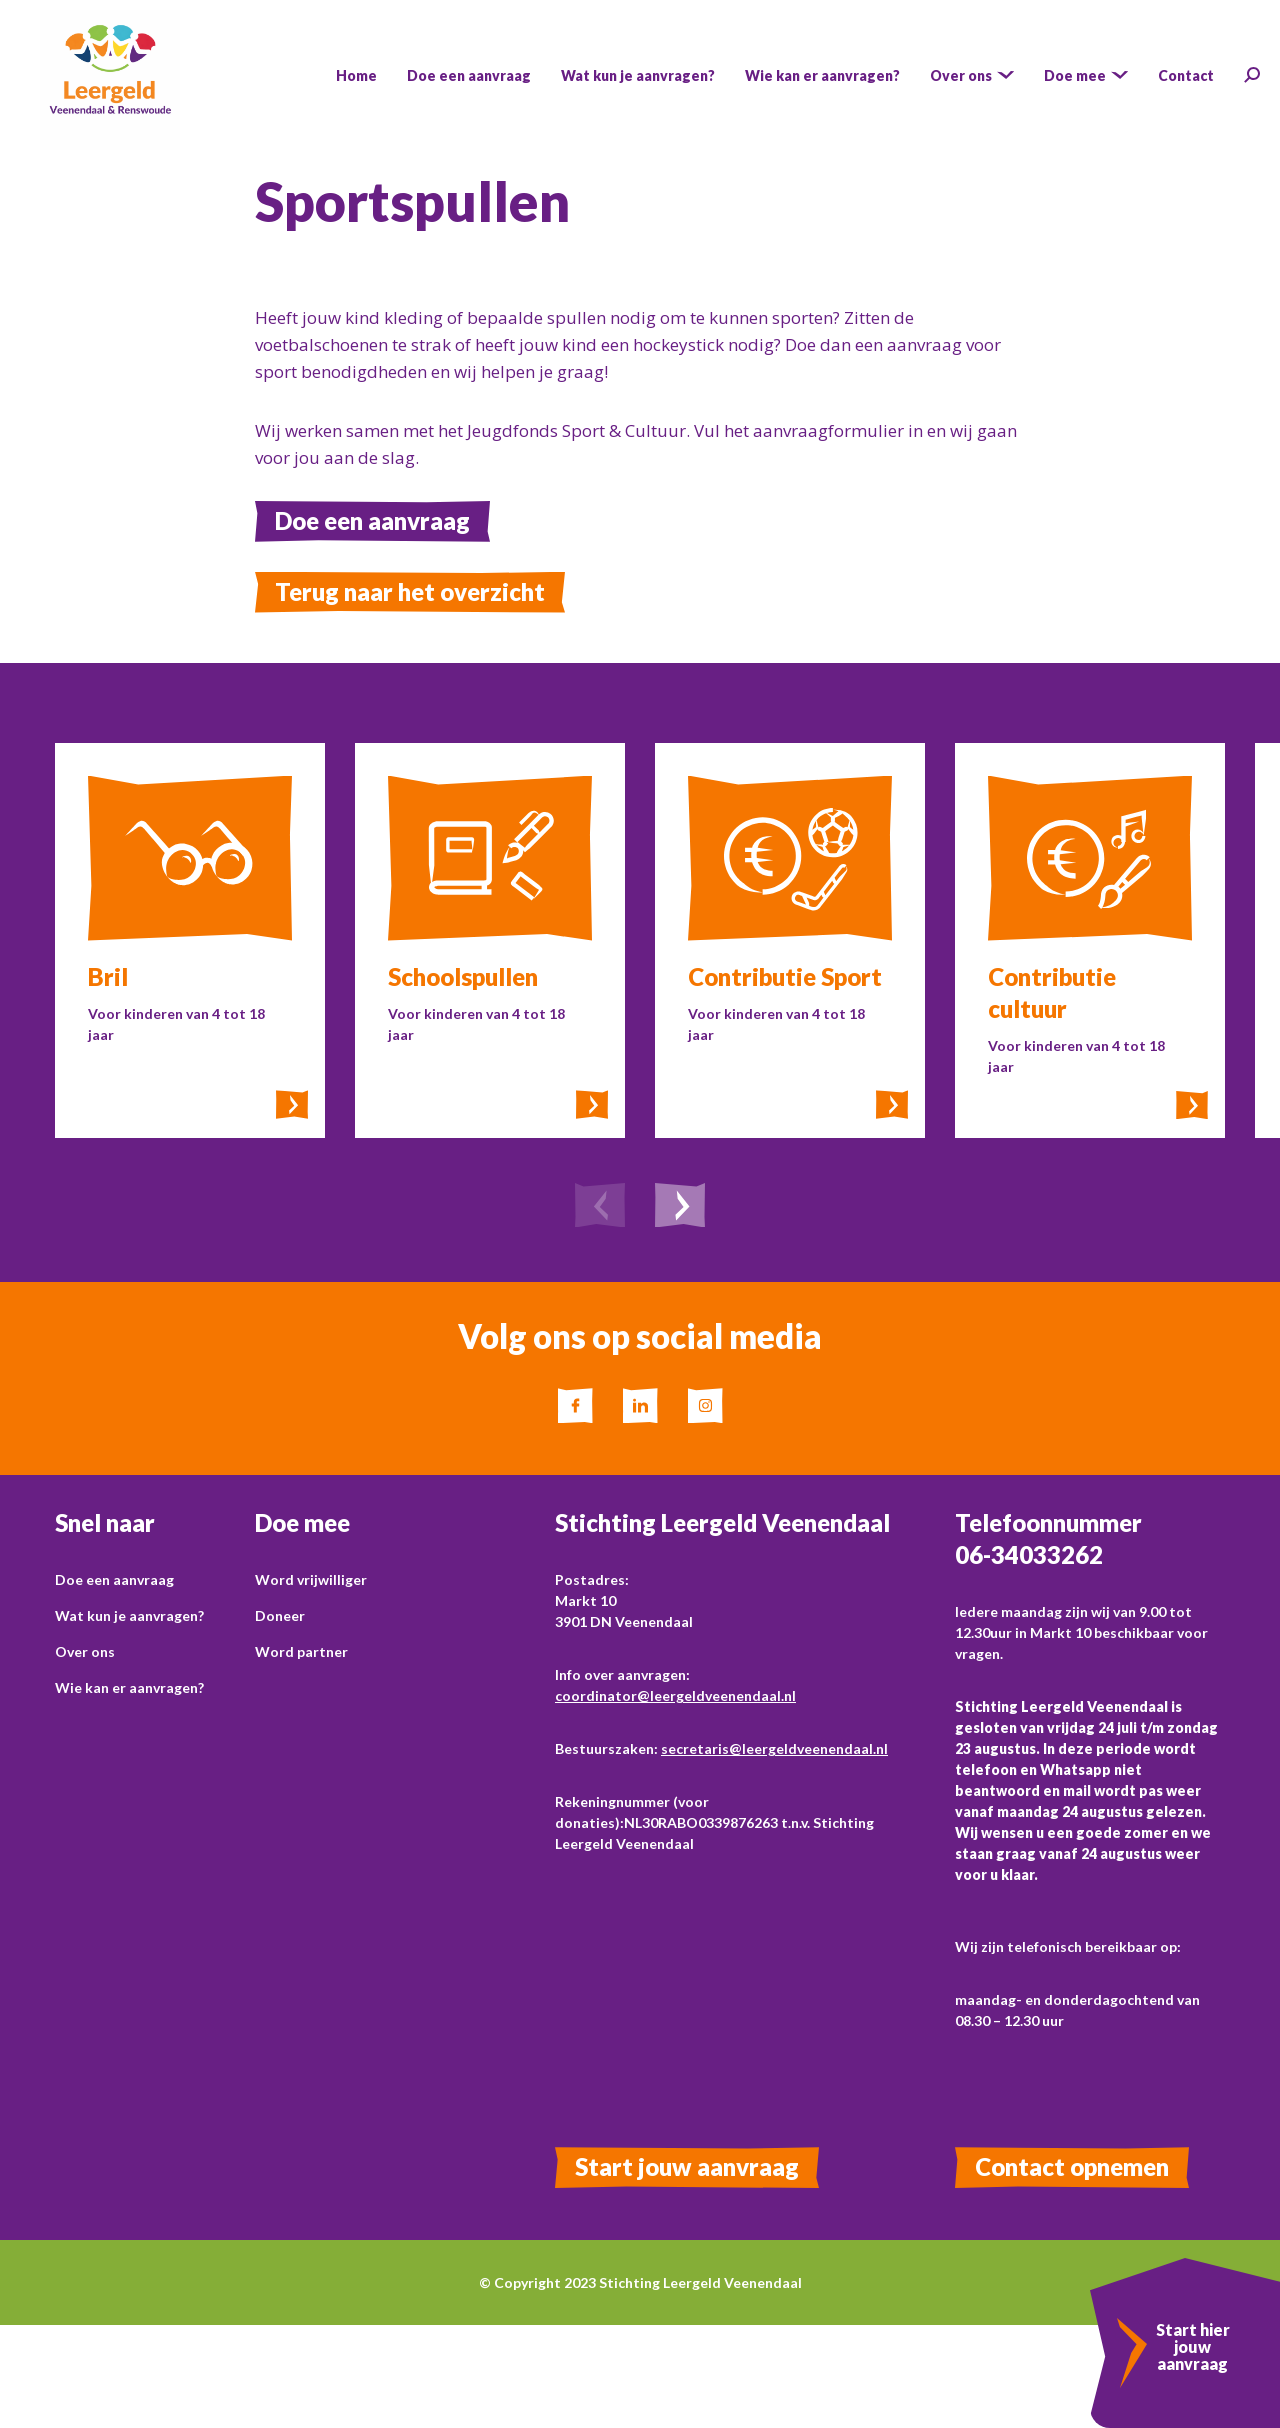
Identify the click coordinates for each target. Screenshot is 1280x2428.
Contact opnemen (1072, 2166)
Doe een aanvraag (372, 520)
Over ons (85, 1651)
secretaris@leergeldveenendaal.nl (774, 1748)
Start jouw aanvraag (687, 2166)
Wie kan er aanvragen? (129, 1687)
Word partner (301, 1651)
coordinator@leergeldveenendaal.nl (675, 1695)
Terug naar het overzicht (410, 591)
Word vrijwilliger (311, 1579)
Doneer (280, 1615)
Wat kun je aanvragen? (129, 1615)
